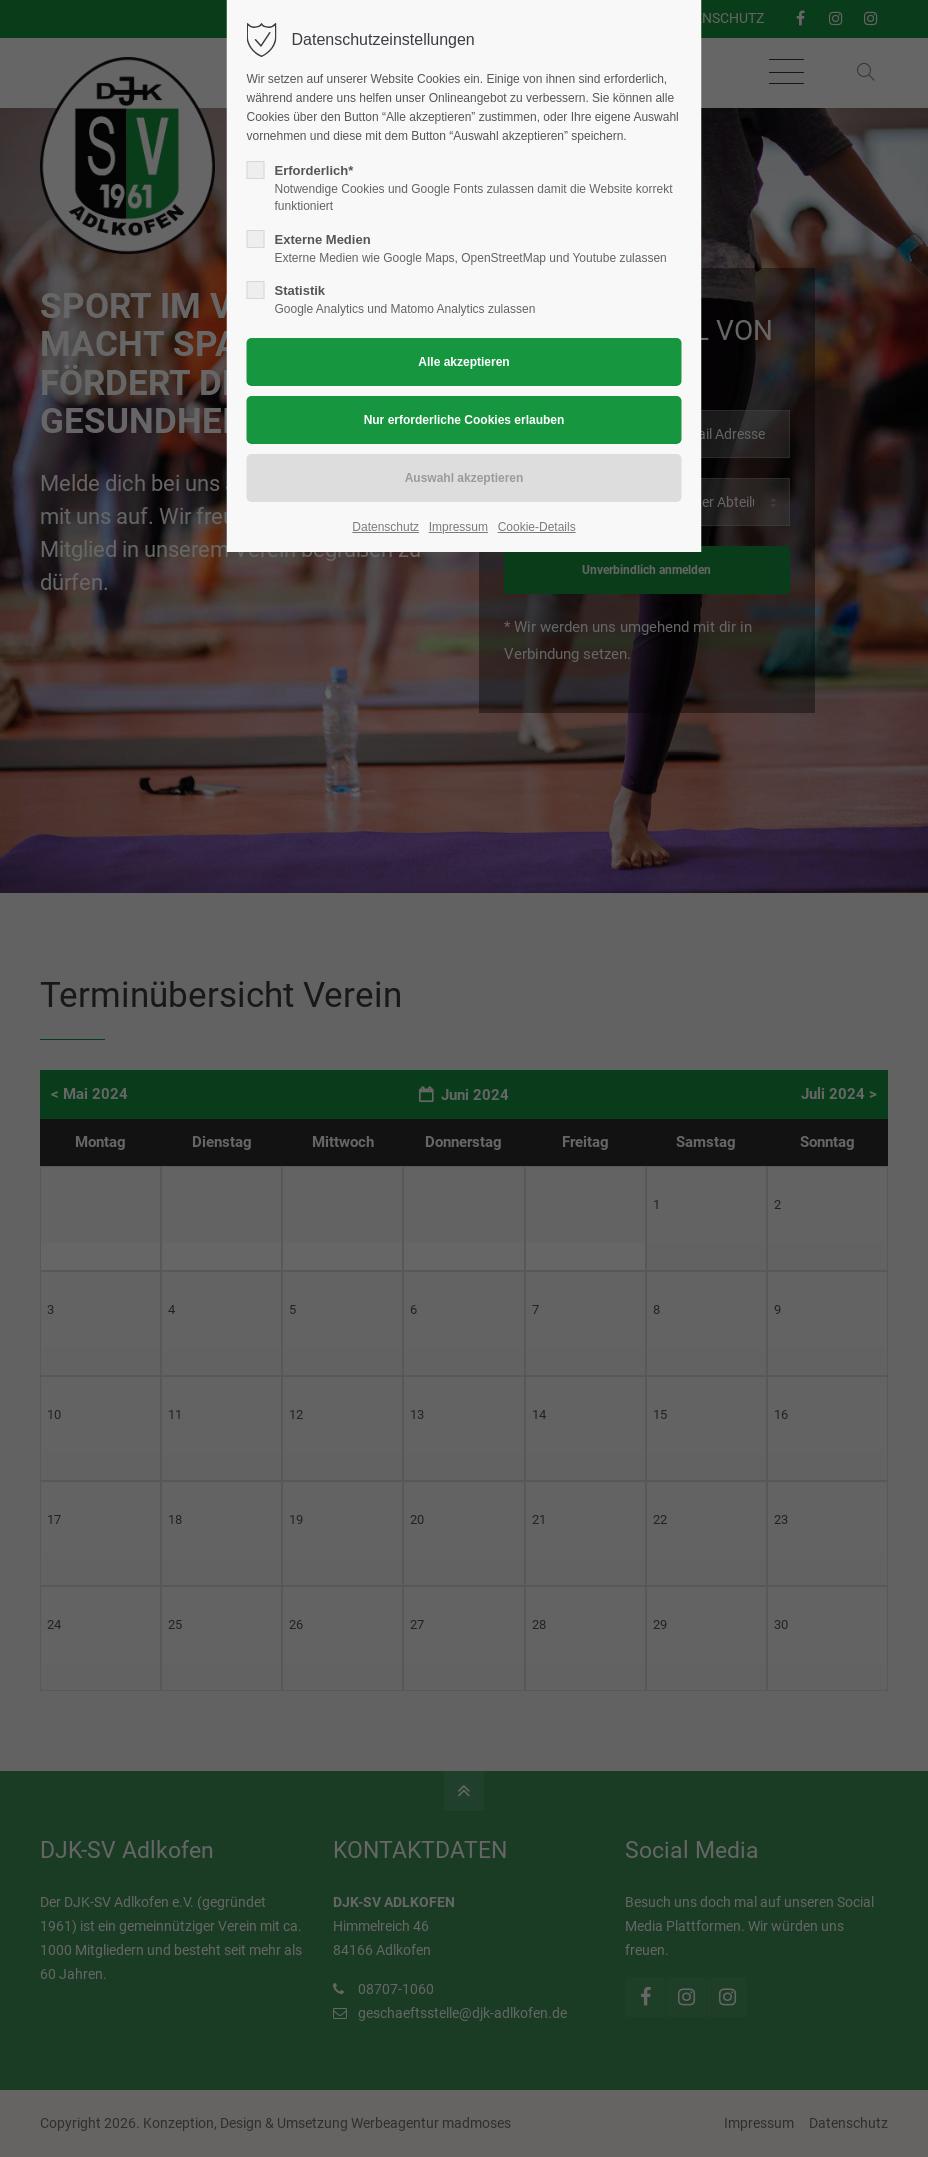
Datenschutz (385, 527)
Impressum (458, 527)
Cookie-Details (537, 527)
